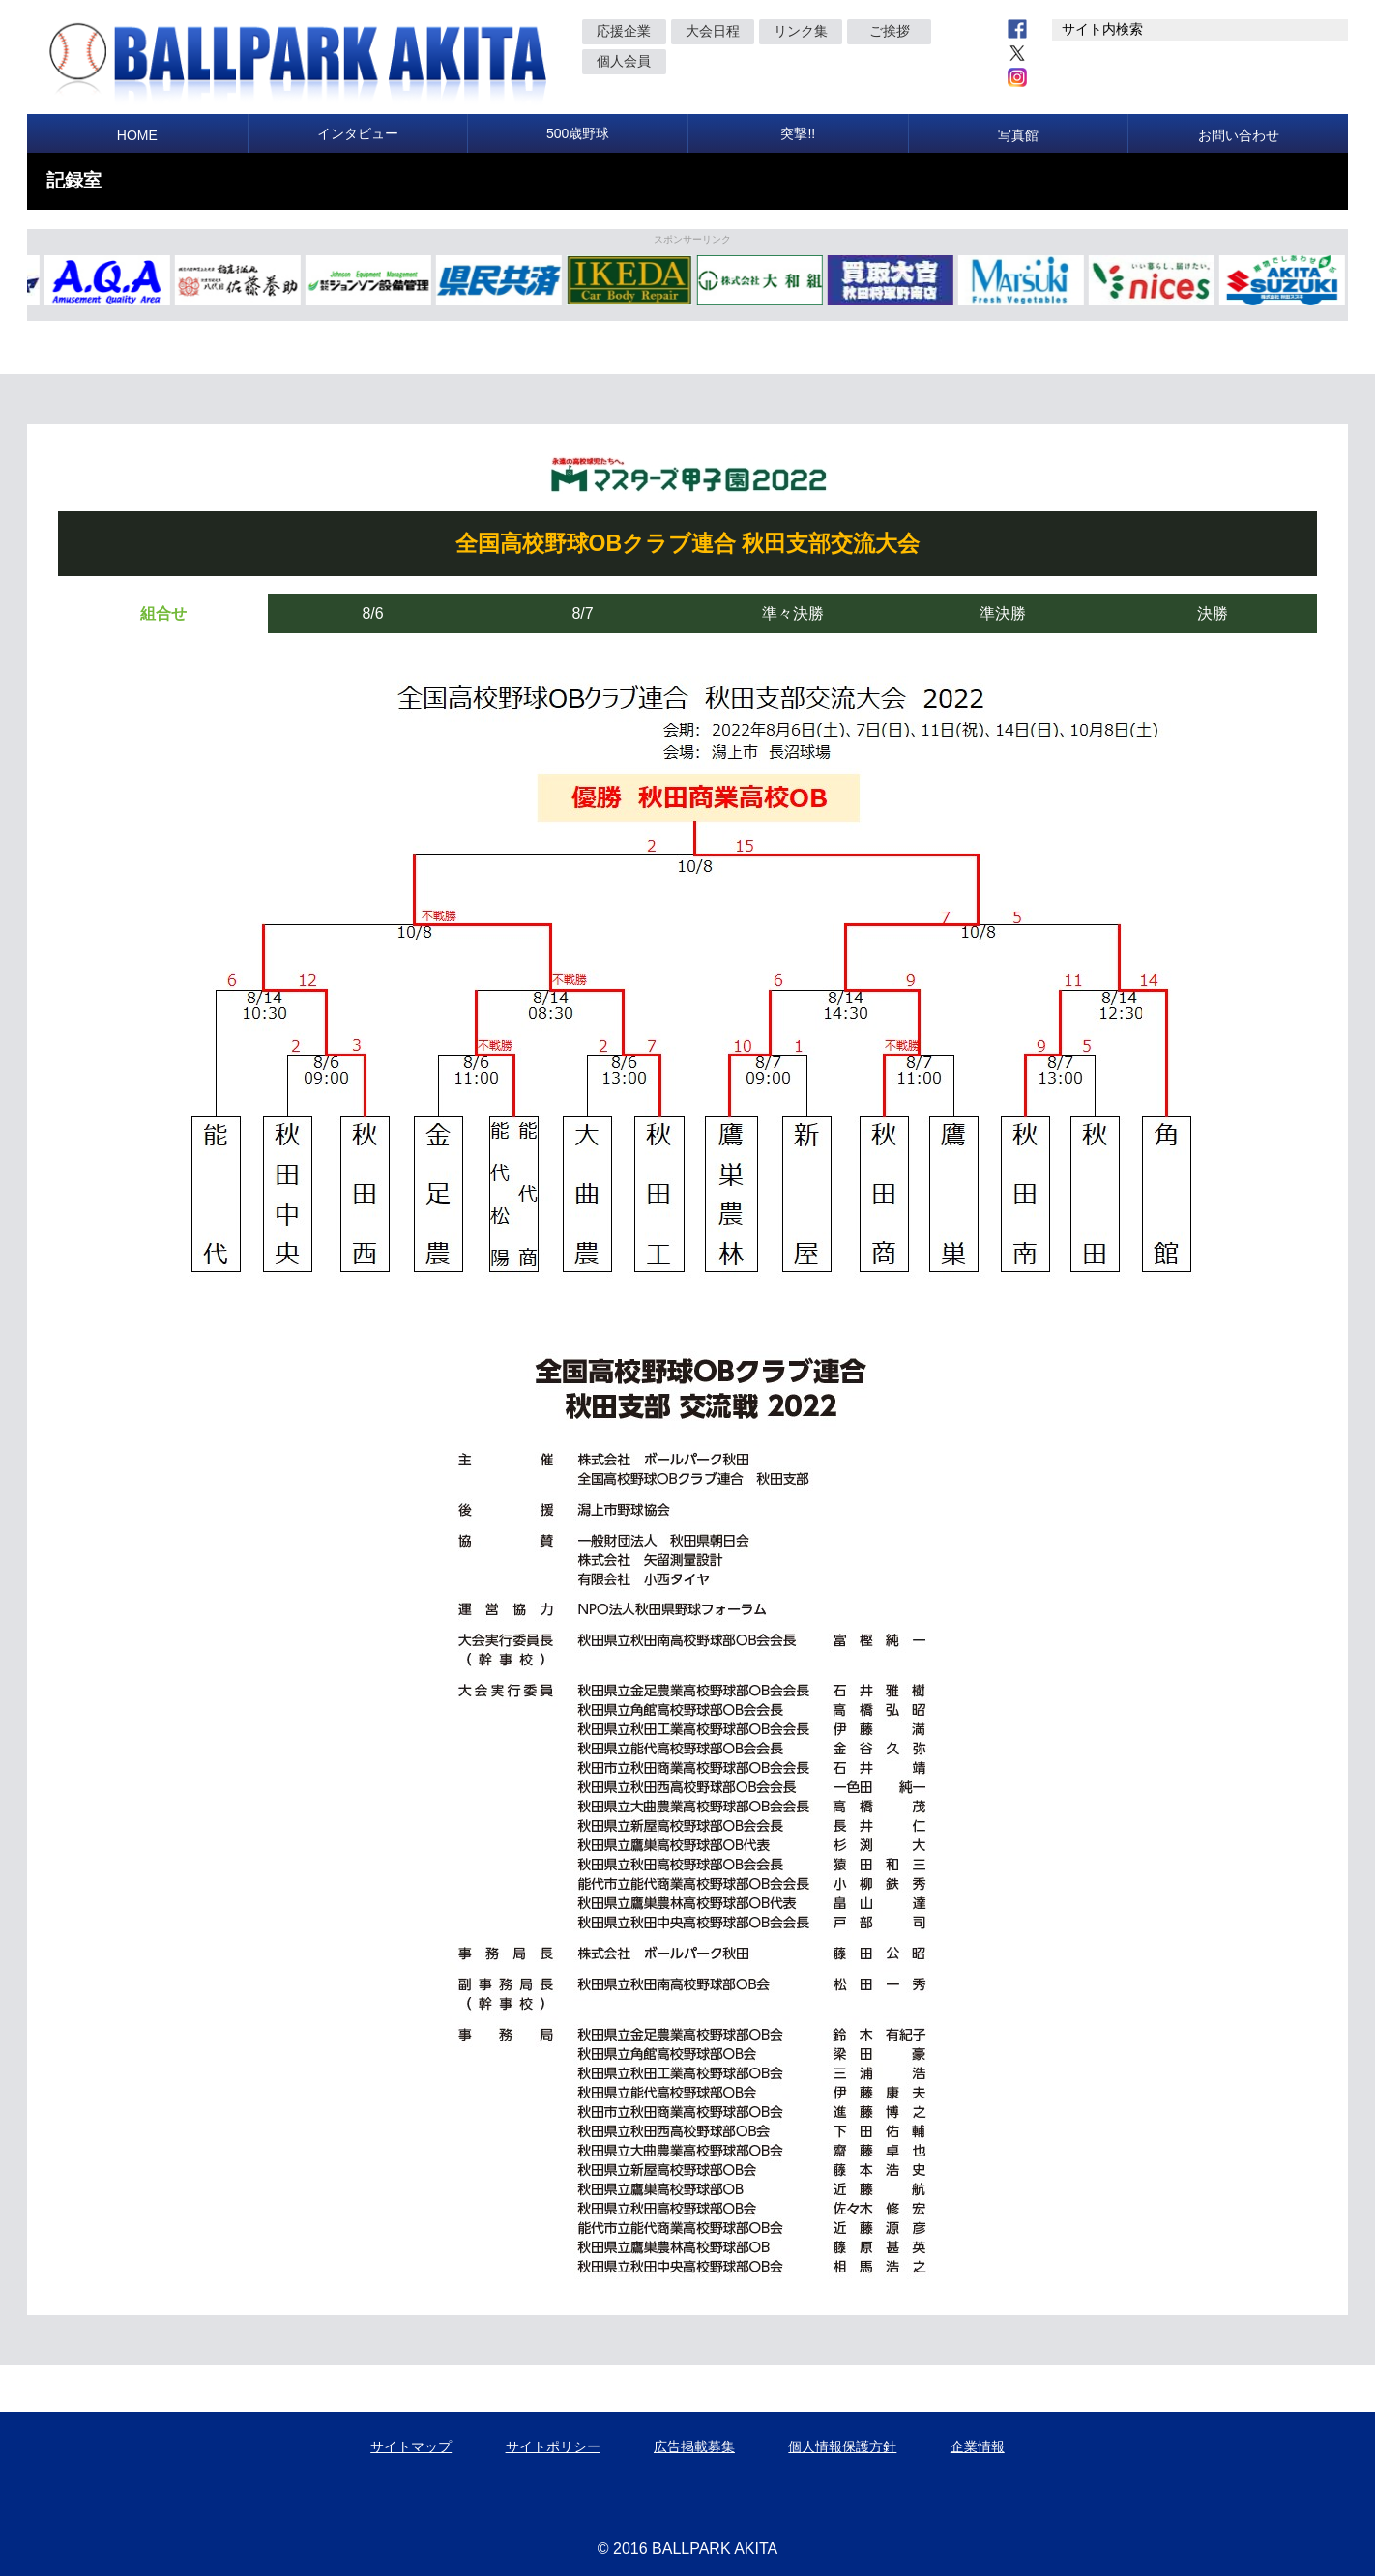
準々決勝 (793, 613)
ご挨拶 (889, 31)
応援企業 (624, 31)
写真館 (1018, 135)
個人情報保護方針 (842, 2446)
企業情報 (978, 2446)
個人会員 (624, 61)
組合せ (163, 613)
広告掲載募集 (694, 2446)
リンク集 (801, 31)
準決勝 (1003, 613)
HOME (137, 135)
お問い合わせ (1238, 135)
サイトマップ (411, 2446)
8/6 (372, 613)
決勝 (1212, 613)
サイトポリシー (553, 2446)
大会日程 (713, 31)
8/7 (582, 613)
